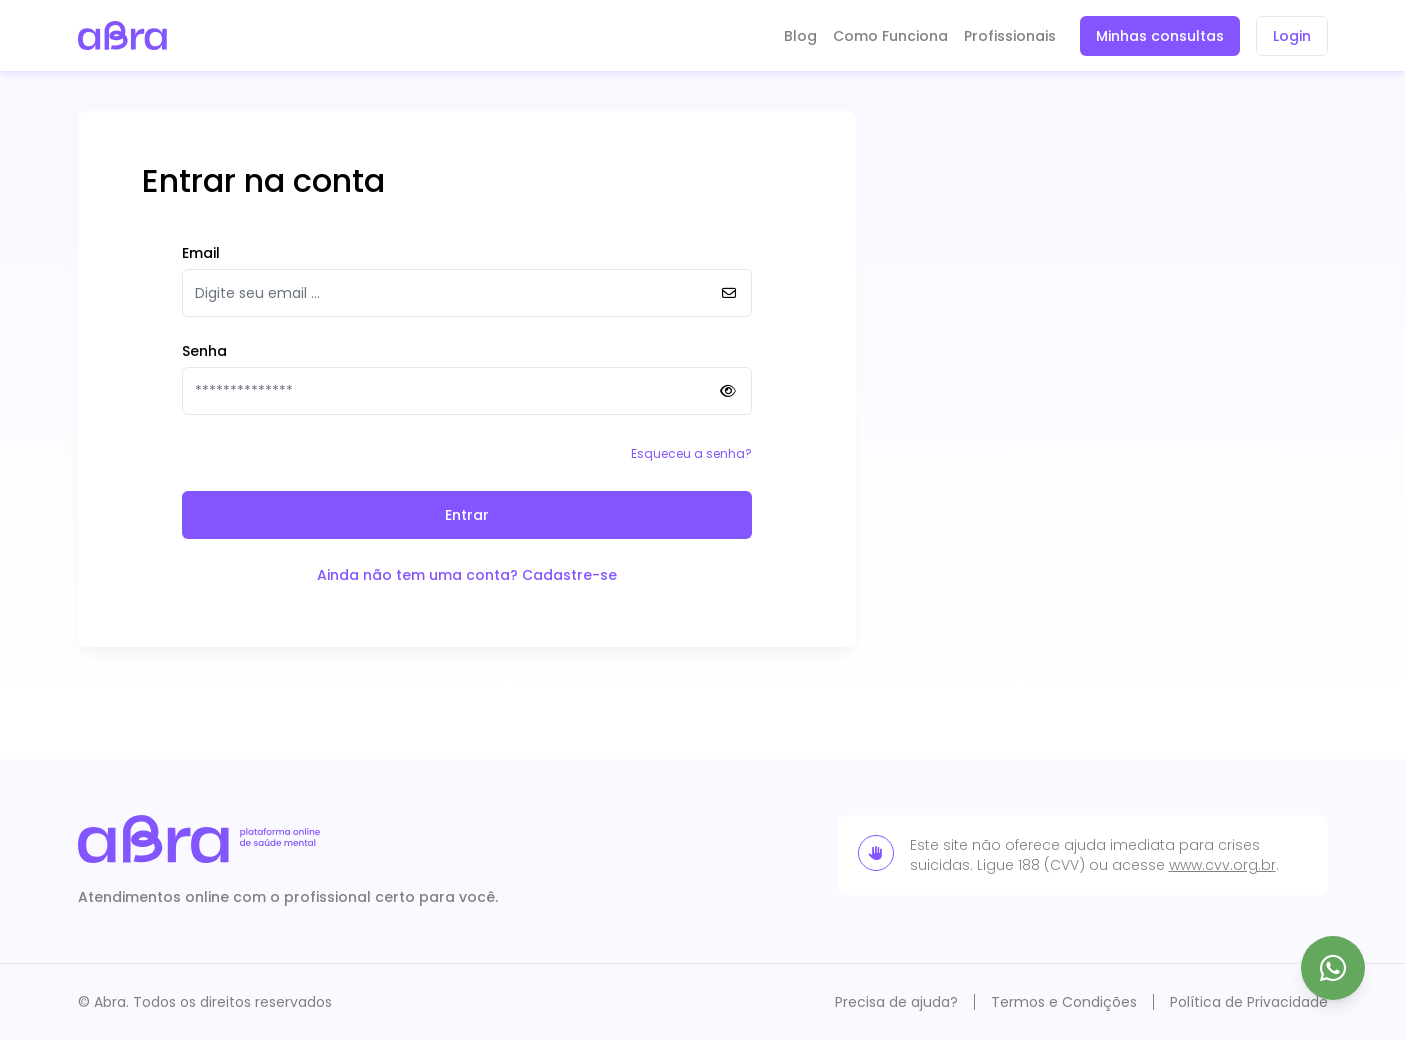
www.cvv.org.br (1222, 865)
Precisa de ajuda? (896, 1002)
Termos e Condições (1064, 1002)
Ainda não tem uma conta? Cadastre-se (467, 575)
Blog (800, 36)
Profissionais (1010, 36)
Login (1292, 36)
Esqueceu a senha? (691, 453)
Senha (204, 351)
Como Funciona (890, 36)
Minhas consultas (1160, 36)
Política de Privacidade (1249, 1002)
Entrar (467, 515)
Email (201, 253)
